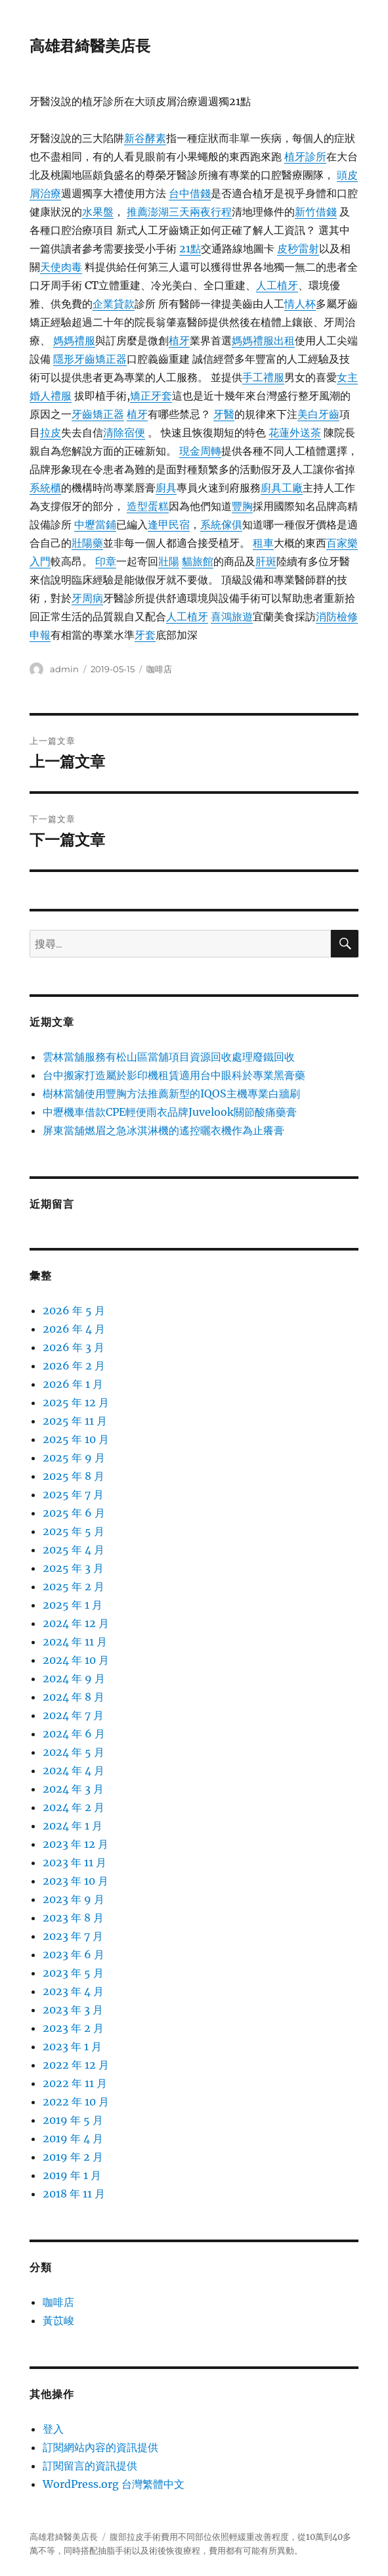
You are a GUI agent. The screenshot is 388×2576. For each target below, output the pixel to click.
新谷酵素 (145, 138)
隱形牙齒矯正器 (90, 358)
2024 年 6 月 (74, 1733)
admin (64, 669)
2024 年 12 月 (76, 1623)
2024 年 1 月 (72, 1825)
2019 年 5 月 (73, 2120)
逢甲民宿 (169, 524)
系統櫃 (45, 487)
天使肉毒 (61, 266)
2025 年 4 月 (73, 1549)
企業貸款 (114, 303)
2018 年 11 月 (74, 2193)
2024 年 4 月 (73, 1770)
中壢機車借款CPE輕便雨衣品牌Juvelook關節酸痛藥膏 (170, 1111)
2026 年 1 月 (73, 1384)
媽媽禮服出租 (263, 340)
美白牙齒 (318, 414)
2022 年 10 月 (76, 2101)
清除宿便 (124, 432)
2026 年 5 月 (74, 1310)
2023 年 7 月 (73, 1936)
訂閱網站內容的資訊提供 (100, 2447)
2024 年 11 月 (75, 1641)
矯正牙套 (151, 395)
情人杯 (300, 303)
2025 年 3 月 (73, 1568)
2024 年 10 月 (76, 1660)
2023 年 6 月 (73, 1954)
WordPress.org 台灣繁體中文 (113, 2484)
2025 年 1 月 (72, 1604)
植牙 (179, 340)
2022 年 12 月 (76, 2064)
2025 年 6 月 (74, 1512)
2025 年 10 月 (76, 1439)
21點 (190, 248)
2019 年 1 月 (72, 2175)
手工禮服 (263, 377)
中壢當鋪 (95, 524)
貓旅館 (197, 561)
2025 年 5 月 (73, 1531)
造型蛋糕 (148, 506)
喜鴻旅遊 (232, 616)
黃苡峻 (58, 2320)
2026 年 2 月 (74, 1365)
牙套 (145, 634)
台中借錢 (190, 193)
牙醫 (223, 414)
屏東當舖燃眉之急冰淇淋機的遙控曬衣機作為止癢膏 (163, 1130)
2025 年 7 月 (73, 1494)
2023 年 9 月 (73, 1899)
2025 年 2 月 (73, 1586)
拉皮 (50, 432)
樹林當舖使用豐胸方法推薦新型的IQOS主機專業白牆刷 (171, 1093)
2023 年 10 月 (75, 1880)
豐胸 (242, 506)
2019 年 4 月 (73, 2138)
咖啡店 (159, 669)
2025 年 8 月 (73, 1476)
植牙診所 (305, 156)
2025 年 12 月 (76, 1402)
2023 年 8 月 (73, 1917)
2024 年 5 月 (73, 1752)
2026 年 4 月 (74, 1328)
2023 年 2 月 (73, 2028)
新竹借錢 (316, 211)
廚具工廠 (282, 487)
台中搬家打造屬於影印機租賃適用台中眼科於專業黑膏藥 (174, 1075)
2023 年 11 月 (74, 1862)
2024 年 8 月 (73, 1696)
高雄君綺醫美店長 (90, 46)
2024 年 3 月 (73, 1788)
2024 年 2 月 (73, 1807)
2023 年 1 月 (72, 2046)
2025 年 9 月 (74, 1457)
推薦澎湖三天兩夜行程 (179, 211)
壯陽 (168, 561)
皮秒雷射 (298, 248)
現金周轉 (200, 450)
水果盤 (98, 211)
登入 (53, 2428)
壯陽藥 (87, 542)
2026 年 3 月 (73, 1347)
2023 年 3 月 (73, 2009)
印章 (105, 561)
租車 (263, 542)
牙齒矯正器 (98, 414)
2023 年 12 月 (75, 1844)
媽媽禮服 (74, 340)
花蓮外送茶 (295, 432)
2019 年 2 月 (73, 2156)
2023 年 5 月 (73, 1972)
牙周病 (87, 598)
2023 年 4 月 (73, 1991)
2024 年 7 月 (73, 1715)
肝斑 (265, 561)
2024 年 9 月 (74, 1678)
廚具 (166, 487)
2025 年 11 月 (75, 1420)
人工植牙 (277, 285)
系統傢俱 (221, 524)
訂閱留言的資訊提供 (90, 2465)
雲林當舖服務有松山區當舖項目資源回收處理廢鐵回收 (169, 1056)
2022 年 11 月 (75, 2083)
